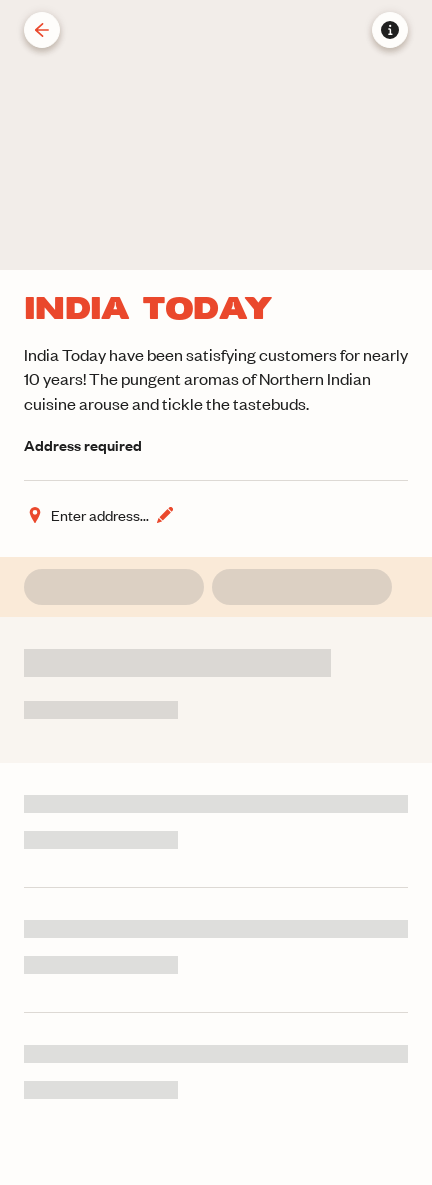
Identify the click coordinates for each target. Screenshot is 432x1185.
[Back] (42, 30)
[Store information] (390, 30)
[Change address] (100, 515)
